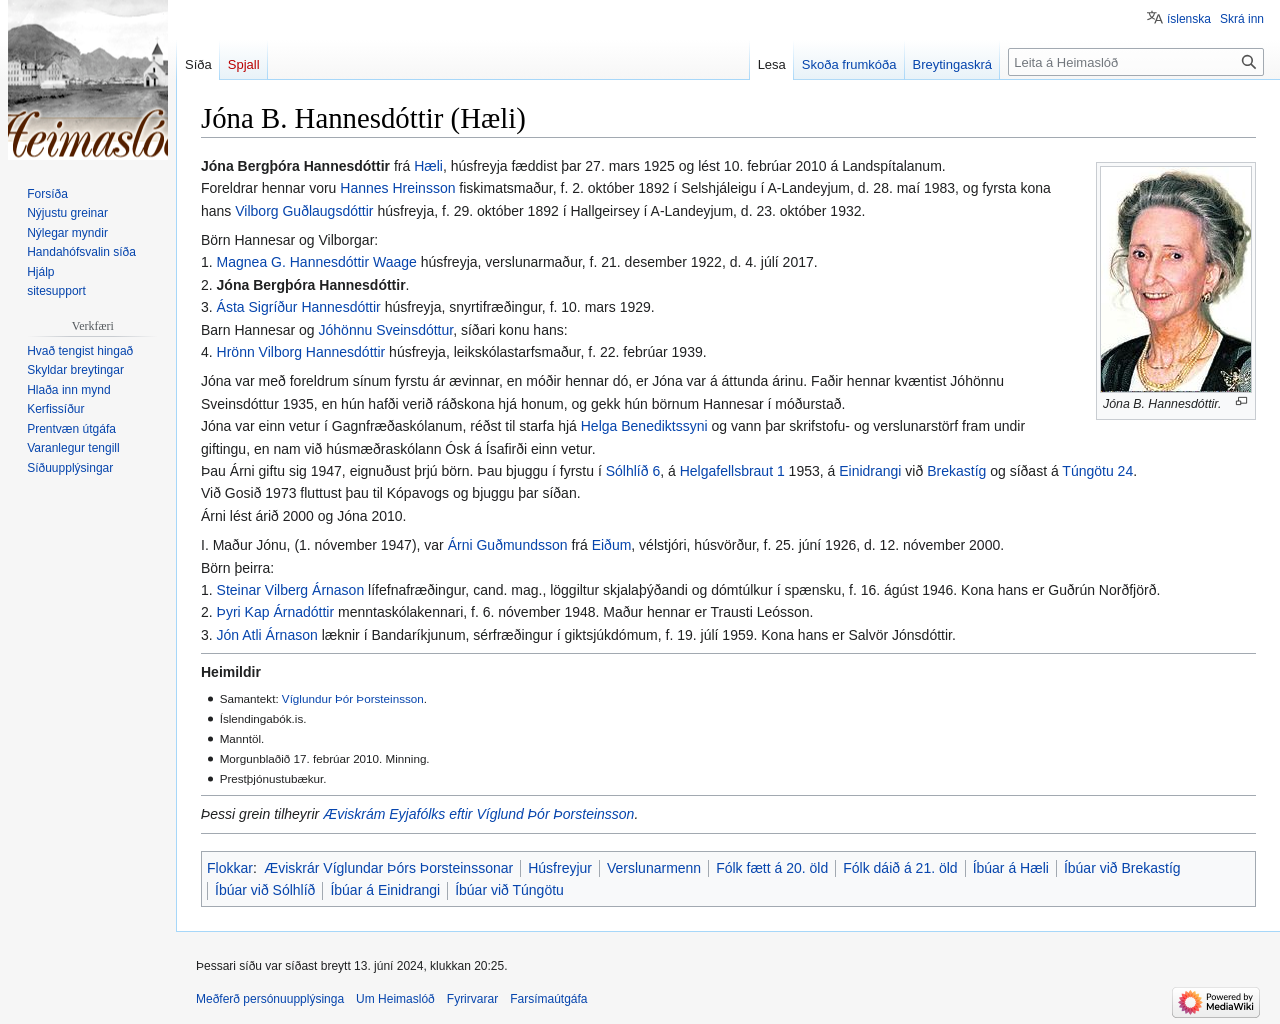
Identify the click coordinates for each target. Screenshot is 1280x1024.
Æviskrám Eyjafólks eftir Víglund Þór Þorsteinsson (478, 814)
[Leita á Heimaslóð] (1136, 62)
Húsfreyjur (560, 868)
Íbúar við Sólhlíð (265, 890)
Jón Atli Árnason (267, 635)
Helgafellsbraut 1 (732, 471)
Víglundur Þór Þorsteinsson (353, 698)
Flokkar (230, 868)
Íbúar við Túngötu (509, 890)
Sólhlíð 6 (633, 471)
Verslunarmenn (654, 868)
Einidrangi (870, 471)
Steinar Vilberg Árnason (291, 590)
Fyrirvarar (472, 999)
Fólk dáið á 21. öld (900, 868)
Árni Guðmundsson (508, 545)
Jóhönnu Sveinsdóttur (386, 330)
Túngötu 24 (1097, 471)
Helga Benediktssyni (644, 426)
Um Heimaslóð (395, 999)
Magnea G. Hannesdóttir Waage (317, 262)
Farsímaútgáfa (548, 999)
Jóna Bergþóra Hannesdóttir (311, 285)
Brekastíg (956, 471)
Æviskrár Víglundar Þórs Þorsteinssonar (388, 868)
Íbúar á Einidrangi (385, 890)
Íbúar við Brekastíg (1122, 868)
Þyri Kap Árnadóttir (276, 612)
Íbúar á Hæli (1011, 868)
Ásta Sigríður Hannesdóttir (299, 307)
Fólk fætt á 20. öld (772, 868)
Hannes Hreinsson (397, 188)
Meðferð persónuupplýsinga (270, 999)
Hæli (428, 166)
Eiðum (612, 545)
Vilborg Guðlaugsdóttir (304, 211)
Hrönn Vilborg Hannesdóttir (301, 352)
